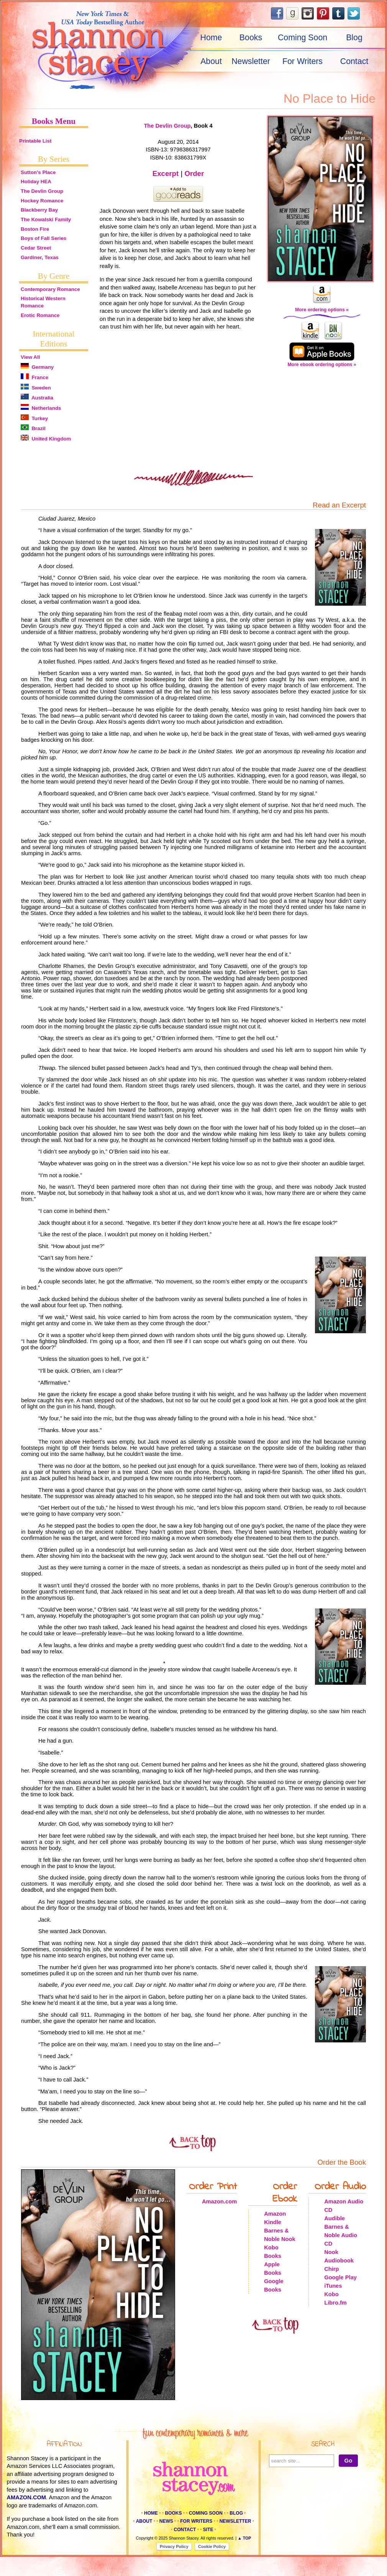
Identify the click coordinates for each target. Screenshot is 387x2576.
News (166, 2521)
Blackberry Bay (39, 210)
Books (250, 37)
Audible (334, 2218)
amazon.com (26, 2497)
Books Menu (53, 121)
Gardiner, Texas (40, 257)
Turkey (34, 418)
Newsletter (250, 61)
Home (211, 37)
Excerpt (166, 173)
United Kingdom (46, 439)
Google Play (340, 2277)
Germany (37, 367)
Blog (354, 37)
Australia (37, 398)
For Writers (302, 61)
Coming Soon (302, 37)
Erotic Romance (40, 315)
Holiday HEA (36, 181)
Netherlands (41, 408)
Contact (354, 61)
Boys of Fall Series (43, 238)
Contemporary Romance (50, 289)
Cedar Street (36, 248)
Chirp (331, 2269)
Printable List (35, 141)
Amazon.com (219, 2201)
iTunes (333, 2286)
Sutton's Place (38, 172)
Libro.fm (335, 2303)
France (34, 377)
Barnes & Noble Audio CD (340, 2235)
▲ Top (244, 2538)
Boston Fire (35, 229)
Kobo (331, 2294)
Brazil (33, 428)
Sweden (36, 388)
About (211, 61)
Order (194, 173)
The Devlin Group (42, 191)
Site (208, 2529)
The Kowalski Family (46, 219)
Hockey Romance (42, 201)
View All (30, 357)
